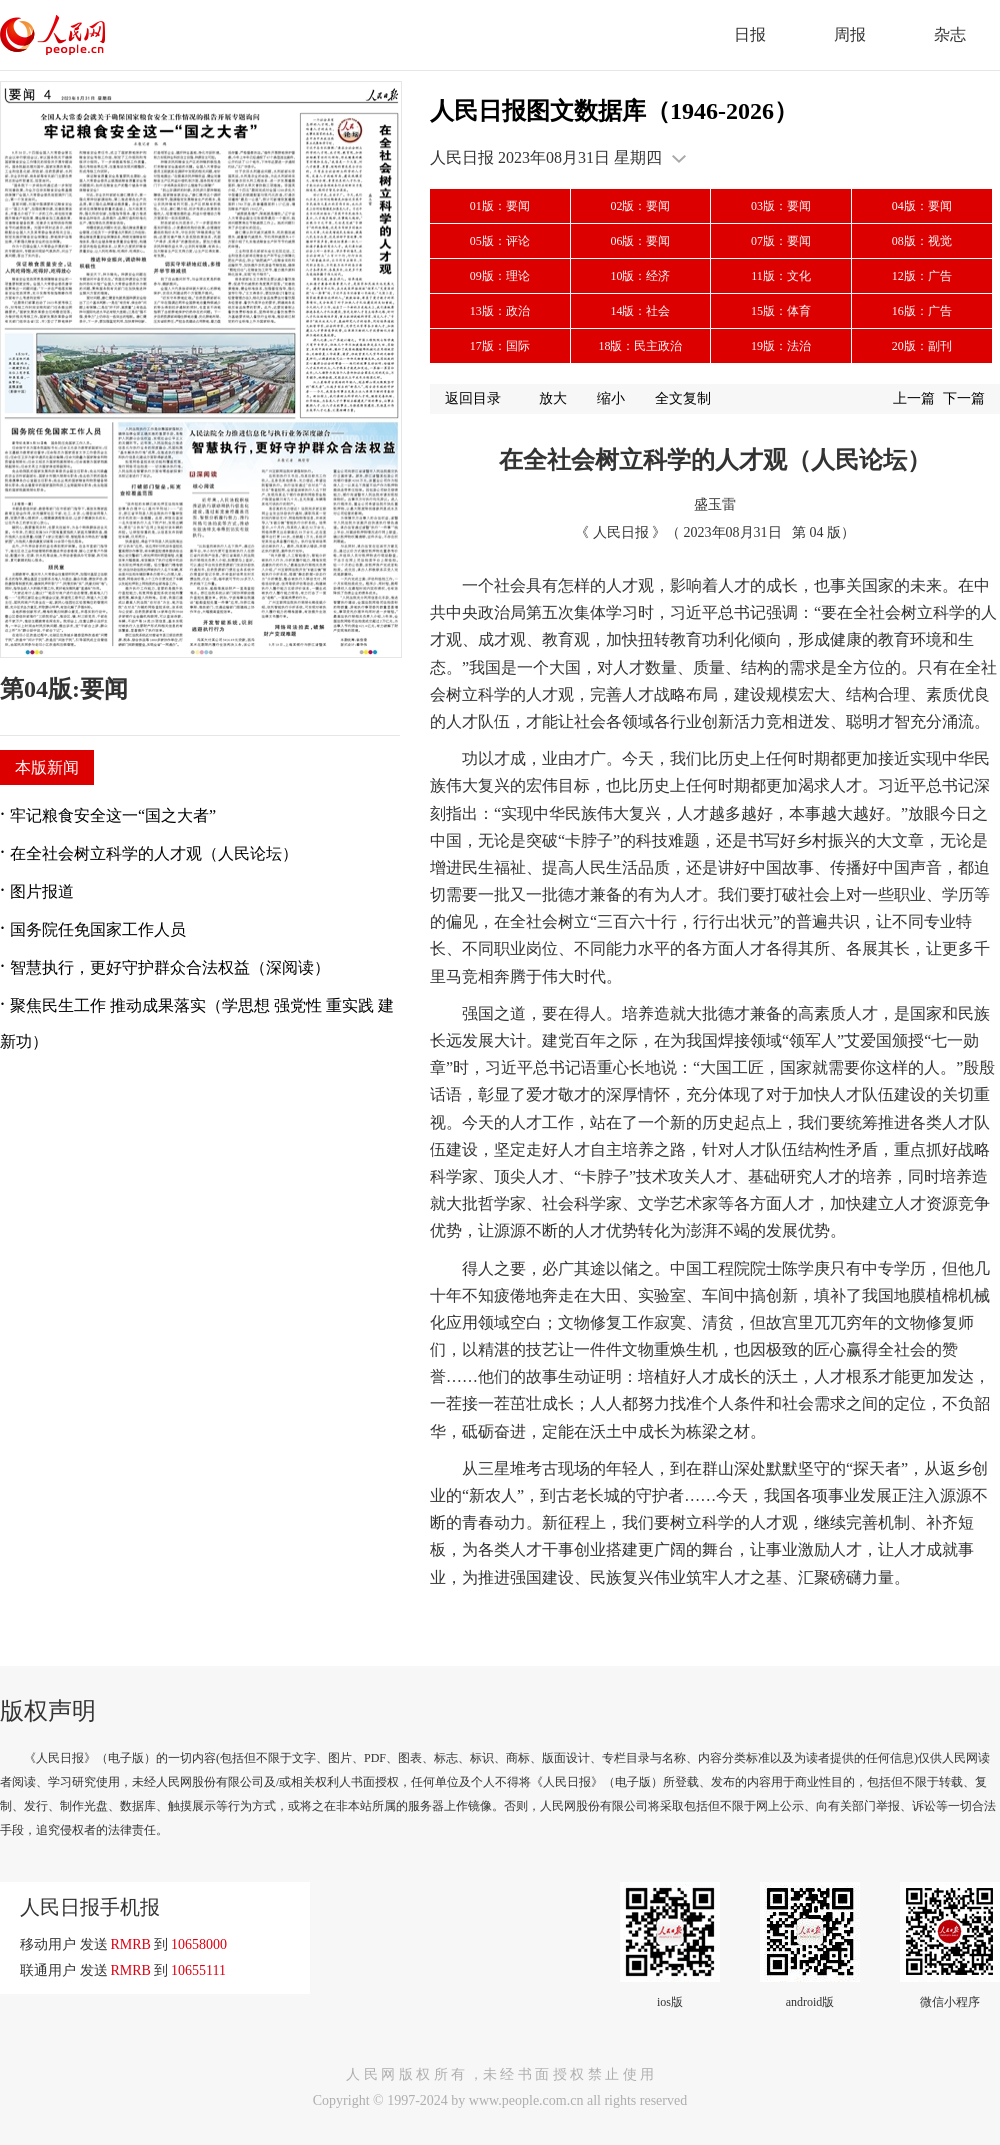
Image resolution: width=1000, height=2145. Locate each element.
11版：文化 (781, 276)
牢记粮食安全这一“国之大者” (113, 815)
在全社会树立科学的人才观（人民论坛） (154, 853)
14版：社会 (640, 311)
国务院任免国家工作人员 (98, 929)
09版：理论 (500, 276)
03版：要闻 (781, 206)
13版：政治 (500, 311)
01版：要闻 (500, 206)
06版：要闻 (640, 241)
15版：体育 (781, 311)
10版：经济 (640, 276)
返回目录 (473, 398)
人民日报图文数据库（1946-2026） (614, 111)
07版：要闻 (781, 241)
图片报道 (42, 891)
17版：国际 (500, 346)
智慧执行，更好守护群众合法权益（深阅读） (170, 967)
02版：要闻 (640, 206)
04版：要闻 (922, 206)
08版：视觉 (922, 241)
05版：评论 (500, 241)
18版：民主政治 (640, 346)
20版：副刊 (922, 346)
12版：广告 (922, 276)
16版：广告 (922, 311)
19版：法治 (781, 346)
